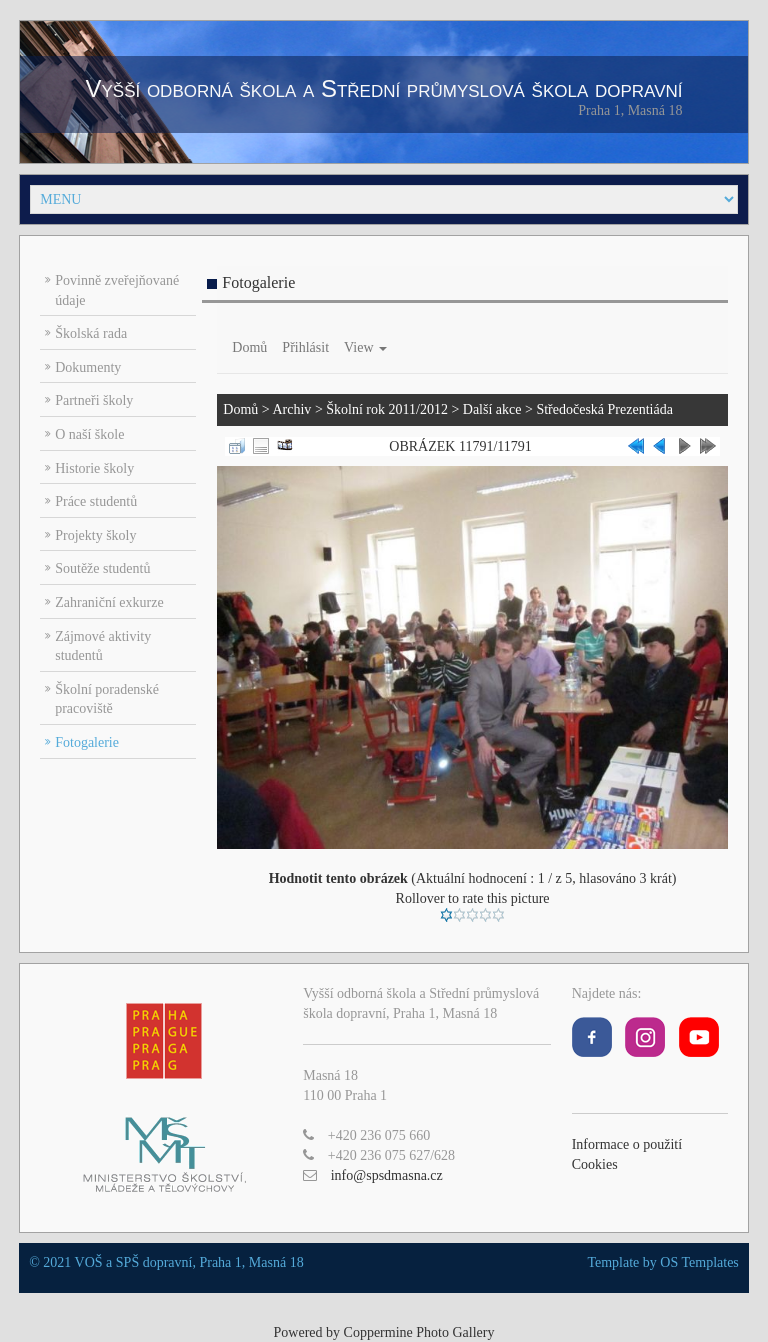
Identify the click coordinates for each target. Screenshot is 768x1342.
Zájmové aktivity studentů (103, 646)
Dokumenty (88, 367)
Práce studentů (96, 501)
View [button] (365, 347)
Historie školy (94, 468)
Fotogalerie (87, 742)
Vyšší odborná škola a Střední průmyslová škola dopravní (383, 88)
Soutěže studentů (102, 568)
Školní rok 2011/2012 (387, 409)
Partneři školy (94, 400)
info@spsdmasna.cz (387, 1175)
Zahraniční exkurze (109, 602)
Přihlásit (305, 347)
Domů (249, 347)
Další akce (492, 409)
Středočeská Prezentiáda (604, 409)
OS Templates (699, 1262)
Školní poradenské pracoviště (107, 699)
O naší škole (89, 434)
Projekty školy (95, 535)
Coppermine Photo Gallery (419, 1332)
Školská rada (91, 333)
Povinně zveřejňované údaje (117, 290)
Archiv (291, 409)
